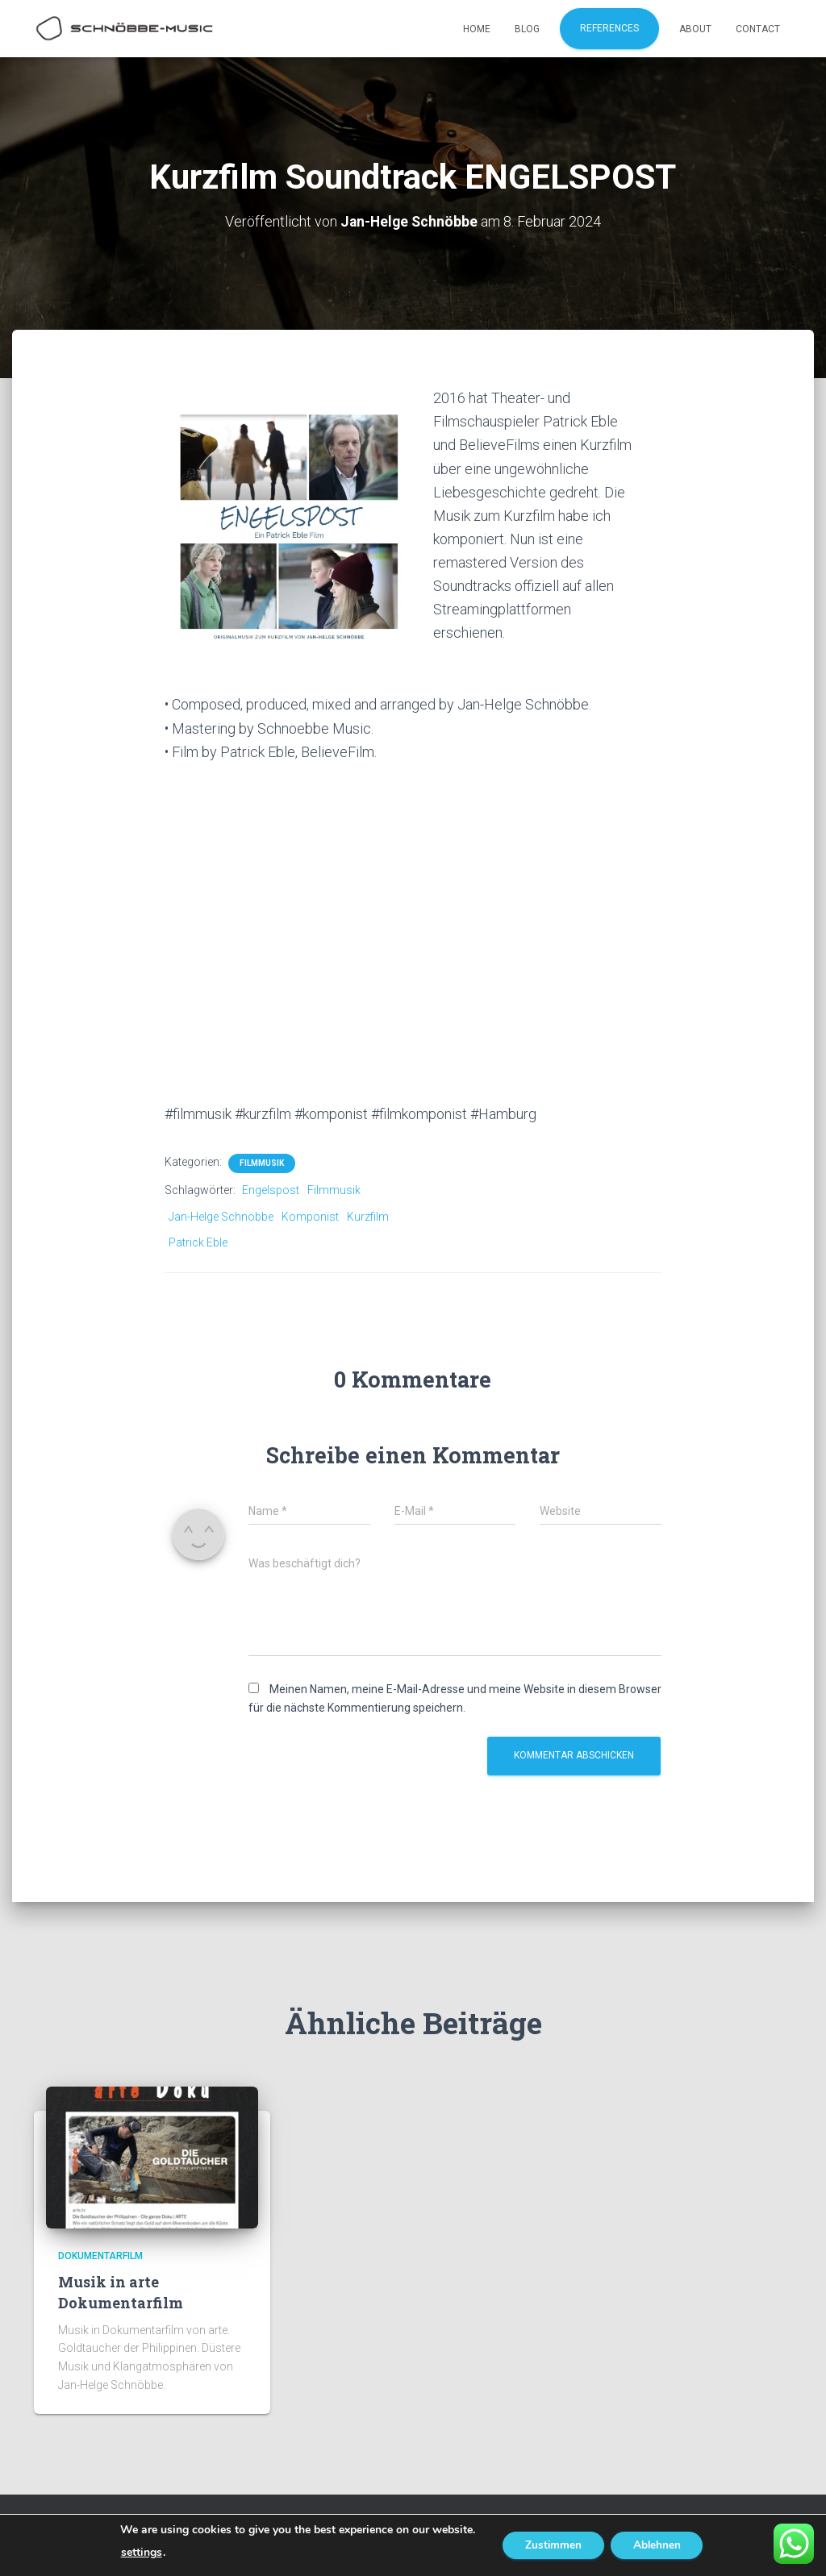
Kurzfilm (368, 1215)
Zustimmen (551, 2545)
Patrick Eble (198, 1242)
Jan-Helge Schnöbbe (221, 1215)
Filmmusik (262, 1163)
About (695, 29)
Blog (527, 29)
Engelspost (270, 1190)
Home (476, 29)
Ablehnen (659, 2545)
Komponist (310, 1215)
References (609, 28)
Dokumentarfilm (100, 2256)
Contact (758, 29)
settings (136, 2552)
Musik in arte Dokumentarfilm (120, 2292)
